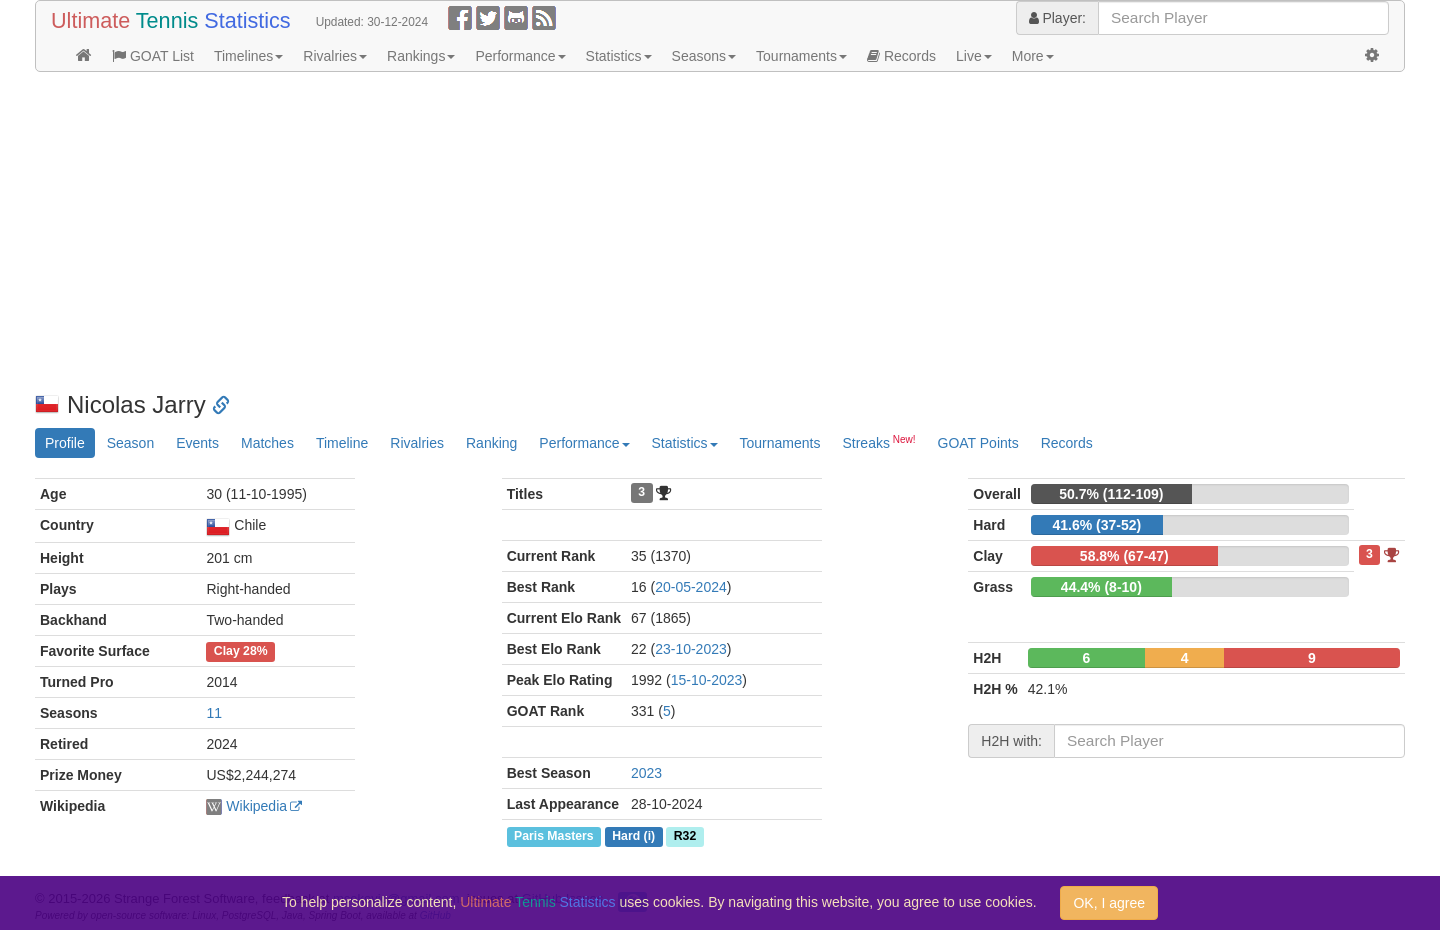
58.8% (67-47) (1124, 556)
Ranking (491, 443)
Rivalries (335, 56)
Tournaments (801, 56)
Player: (1057, 18)
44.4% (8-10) (1101, 587)
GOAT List (153, 56)
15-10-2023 (707, 680)
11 (214, 713)
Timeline (342, 443)
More (1033, 56)
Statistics (619, 56)
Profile (65, 443)
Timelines (248, 56)
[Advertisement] (635, 232)
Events (197, 443)
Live (974, 56)
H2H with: (1011, 741)
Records (901, 56)
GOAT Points (978, 443)
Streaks (878, 442)
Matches (267, 443)
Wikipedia (256, 806)
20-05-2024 (691, 587)
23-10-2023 (691, 649)
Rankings (421, 56)
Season (130, 443)
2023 (646, 773)
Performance (520, 56)
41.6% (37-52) (1097, 525)
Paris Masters (554, 836)
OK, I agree (1109, 903)
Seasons (704, 56)
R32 (685, 836)
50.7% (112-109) (1111, 494)
